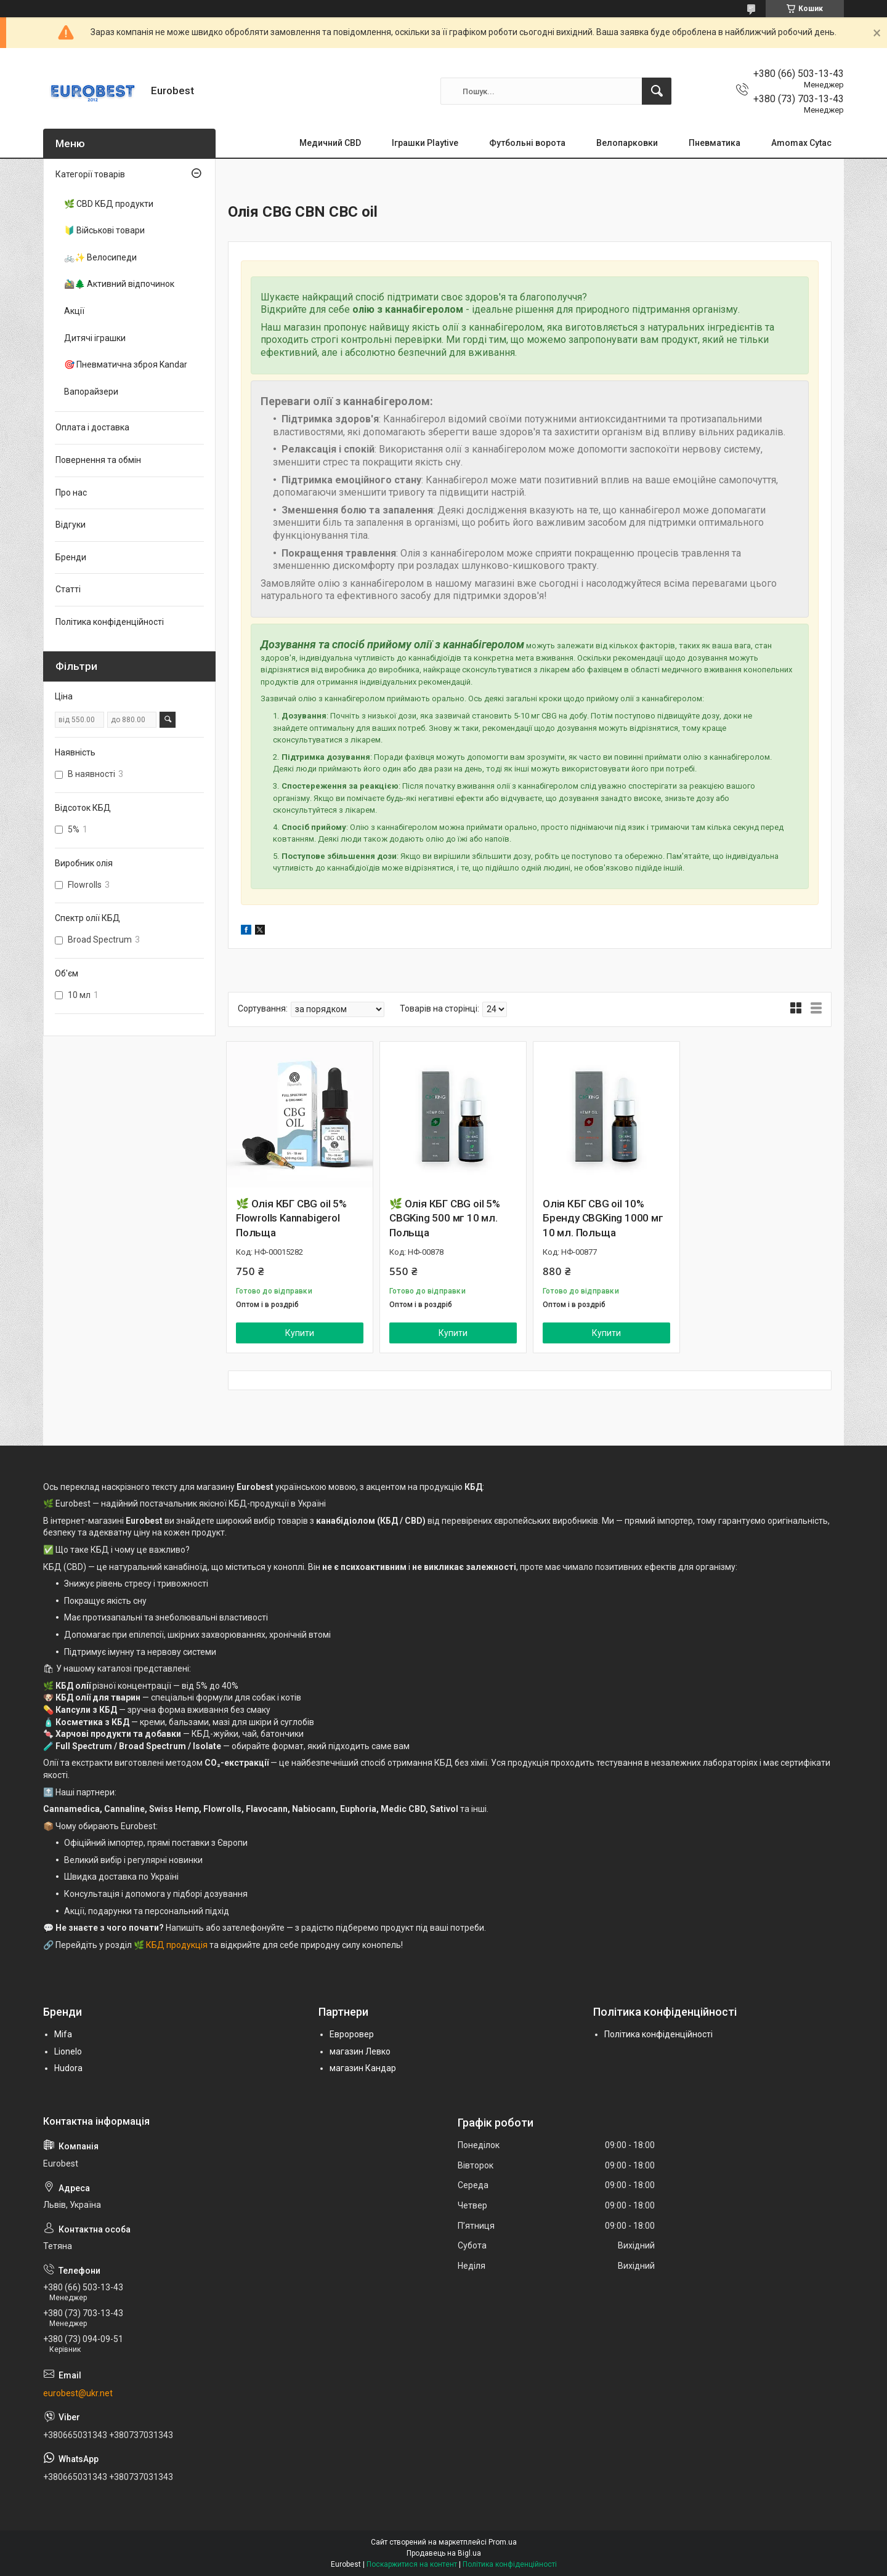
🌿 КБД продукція (171, 1945)
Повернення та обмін (98, 460)
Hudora (68, 2068)
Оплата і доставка (92, 427)
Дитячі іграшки (95, 338)
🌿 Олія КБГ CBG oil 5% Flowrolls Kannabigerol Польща (291, 1218)
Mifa (63, 2034)
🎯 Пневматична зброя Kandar (125, 364)
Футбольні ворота (527, 143)
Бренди (70, 557)
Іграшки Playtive (425, 143)
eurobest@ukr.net (78, 2393)
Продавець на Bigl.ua (444, 2553)
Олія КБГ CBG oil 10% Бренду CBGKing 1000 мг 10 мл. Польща (603, 1218)
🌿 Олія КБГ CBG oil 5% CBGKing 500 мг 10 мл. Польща (444, 1218)
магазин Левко (360, 2051)
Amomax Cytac (801, 143)
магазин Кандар (363, 2068)
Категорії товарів (90, 174)
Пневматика (714, 143)
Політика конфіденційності (109, 622)
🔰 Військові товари (104, 230)
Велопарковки (627, 143)
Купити (299, 1333)
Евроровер (352, 2034)
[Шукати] (656, 91)
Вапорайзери (91, 391)
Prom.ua (502, 2542)
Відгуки (70, 524)
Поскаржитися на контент (412, 2564)
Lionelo (68, 2051)
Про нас (71, 492)
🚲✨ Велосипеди (100, 257)
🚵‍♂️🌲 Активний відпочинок (119, 284)
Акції (74, 311)
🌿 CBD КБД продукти (108, 204)
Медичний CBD (330, 143)
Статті (68, 589)
